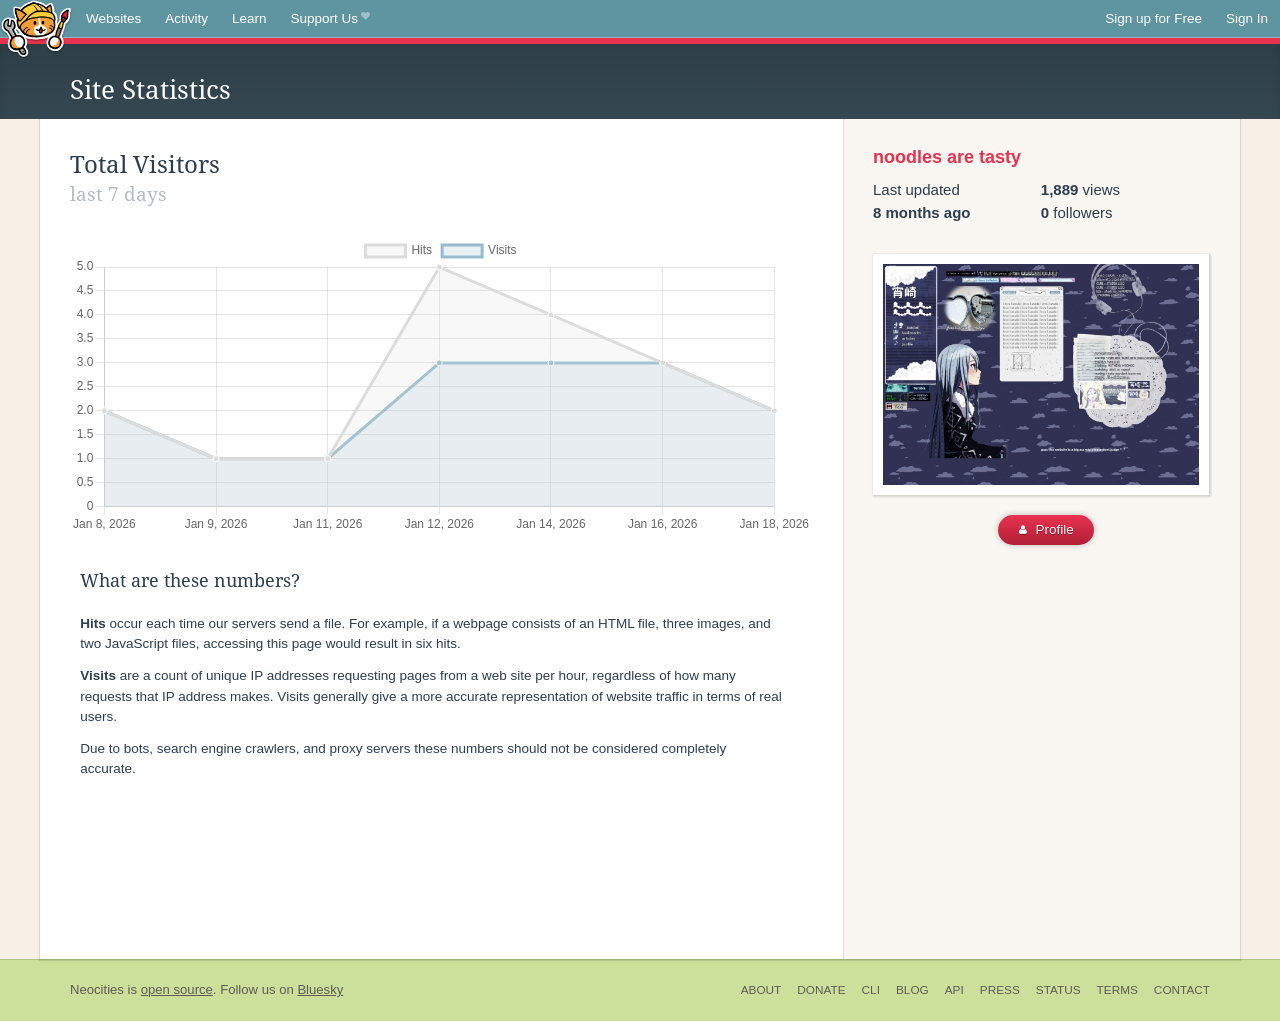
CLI (871, 990)
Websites (113, 18)
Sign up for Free (1153, 18)
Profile (1046, 529)
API (954, 990)
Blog (912, 990)
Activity (186, 18)
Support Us (330, 19)
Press (1000, 990)
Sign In (1247, 18)
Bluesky (320, 989)
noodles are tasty (947, 157)
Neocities (97, 989)
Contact (1182, 990)
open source (177, 989)
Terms (1117, 990)
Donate (821, 990)
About (761, 990)
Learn (249, 18)
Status (1058, 990)
